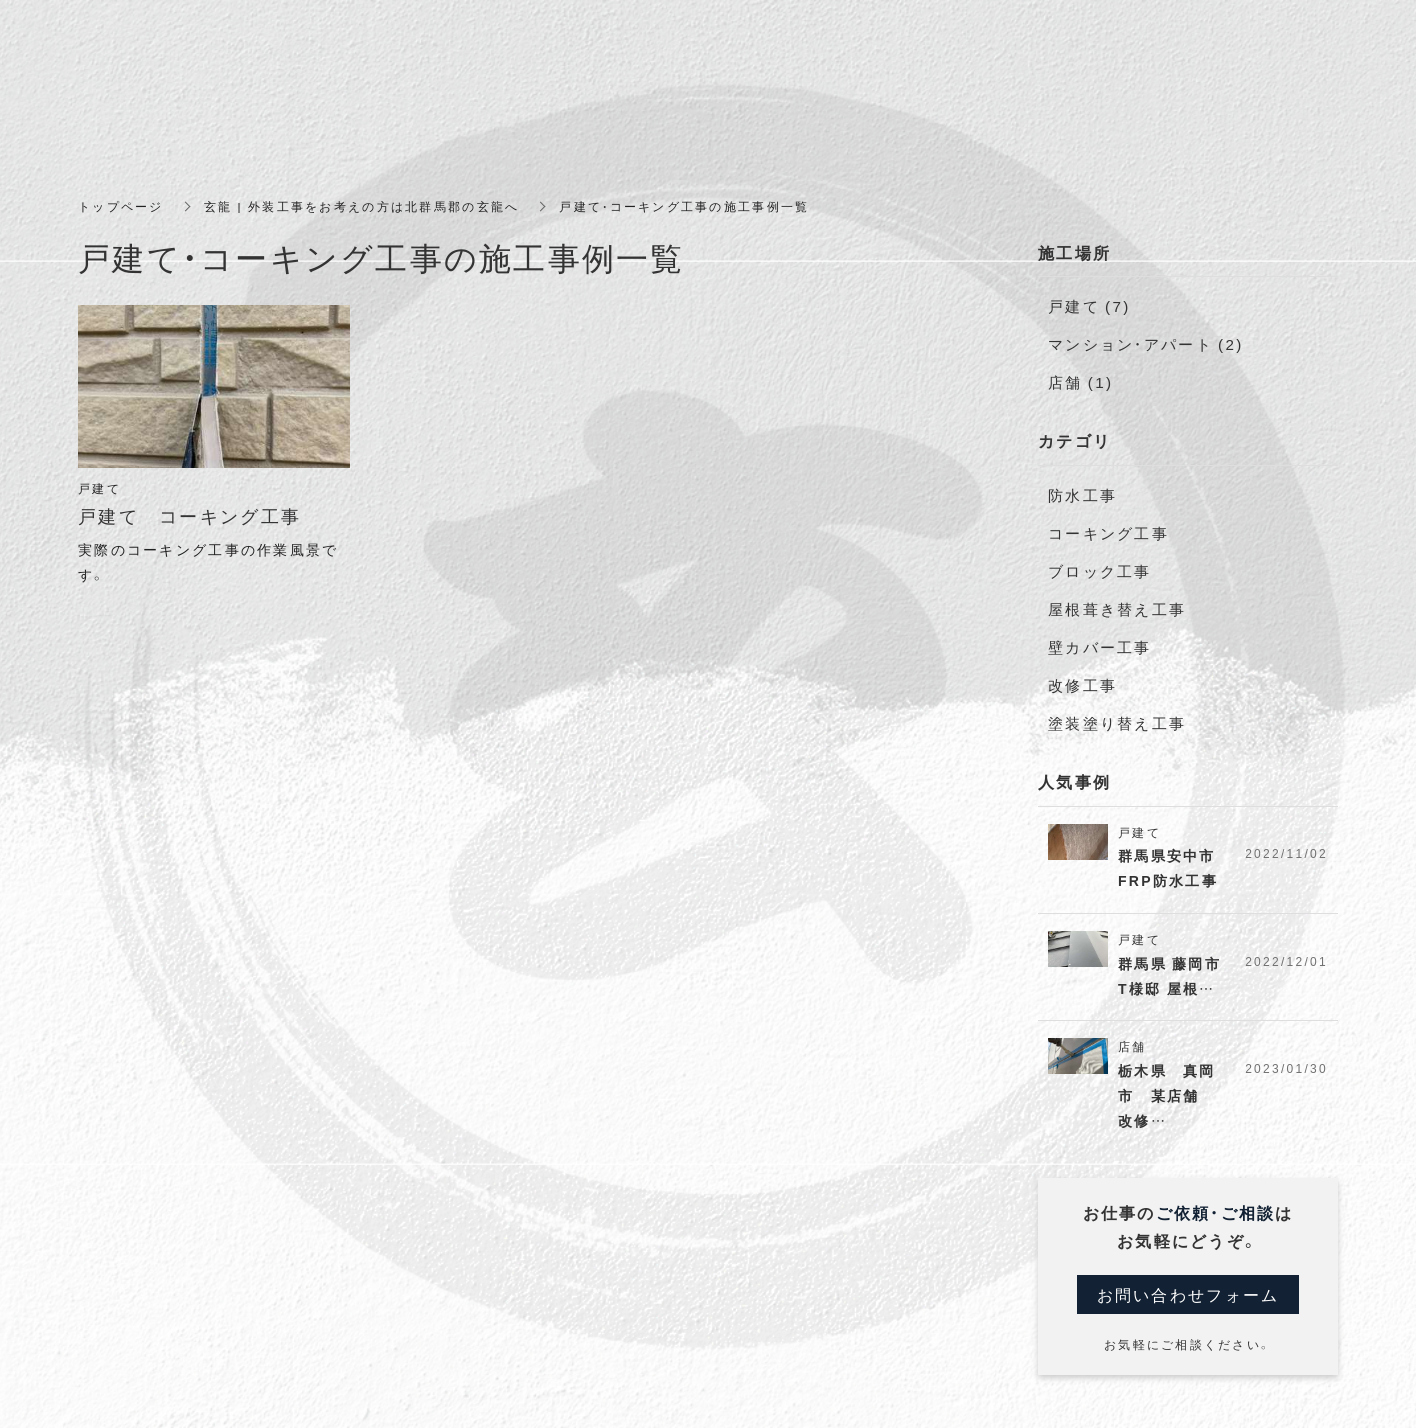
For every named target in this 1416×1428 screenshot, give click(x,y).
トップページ (121, 206)
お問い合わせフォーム (1188, 1287)
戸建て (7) (1089, 305)
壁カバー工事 (1100, 639)
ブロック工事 (1100, 565)
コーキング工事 (1108, 528)
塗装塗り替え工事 (1117, 713)
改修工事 (1082, 676)
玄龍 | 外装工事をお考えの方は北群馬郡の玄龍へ (361, 206)
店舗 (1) (1080, 379)
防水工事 (1082, 491)
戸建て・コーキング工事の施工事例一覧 (684, 206)
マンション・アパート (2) (1145, 342)
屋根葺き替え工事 (1117, 602)
